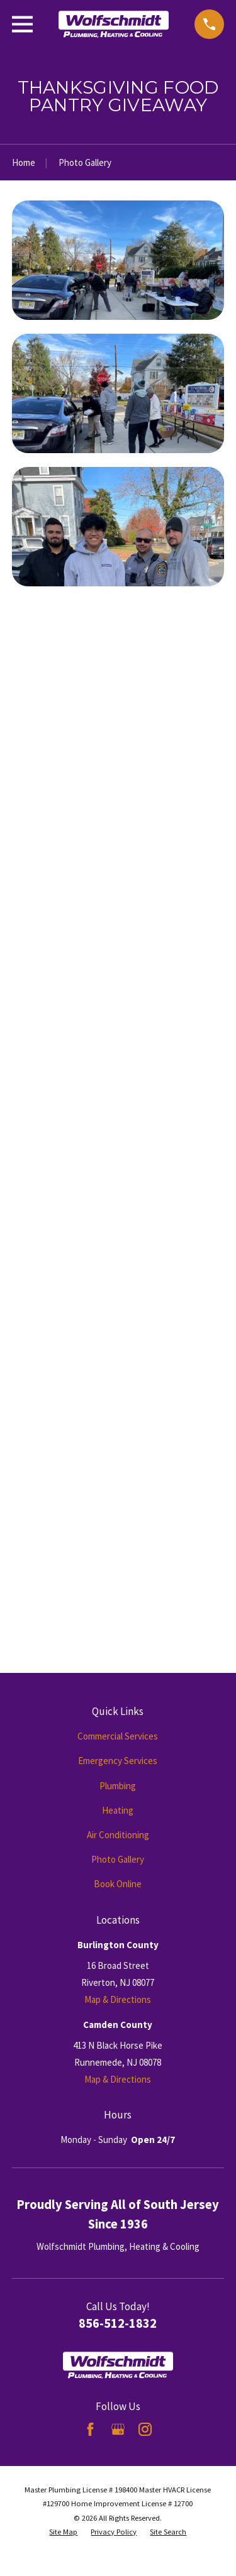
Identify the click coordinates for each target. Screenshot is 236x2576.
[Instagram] (145, 2429)
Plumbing (117, 1786)
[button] (118, 260)
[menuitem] (63, 2532)
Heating (117, 1810)
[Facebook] (90, 2429)
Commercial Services (117, 1736)
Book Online (118, 1884)
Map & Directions (117, 1999)
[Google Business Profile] (118, 2429)
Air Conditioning (118, 1835)
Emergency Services (117, 1761)
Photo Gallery (117, 1859)
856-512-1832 (118, 2323)
